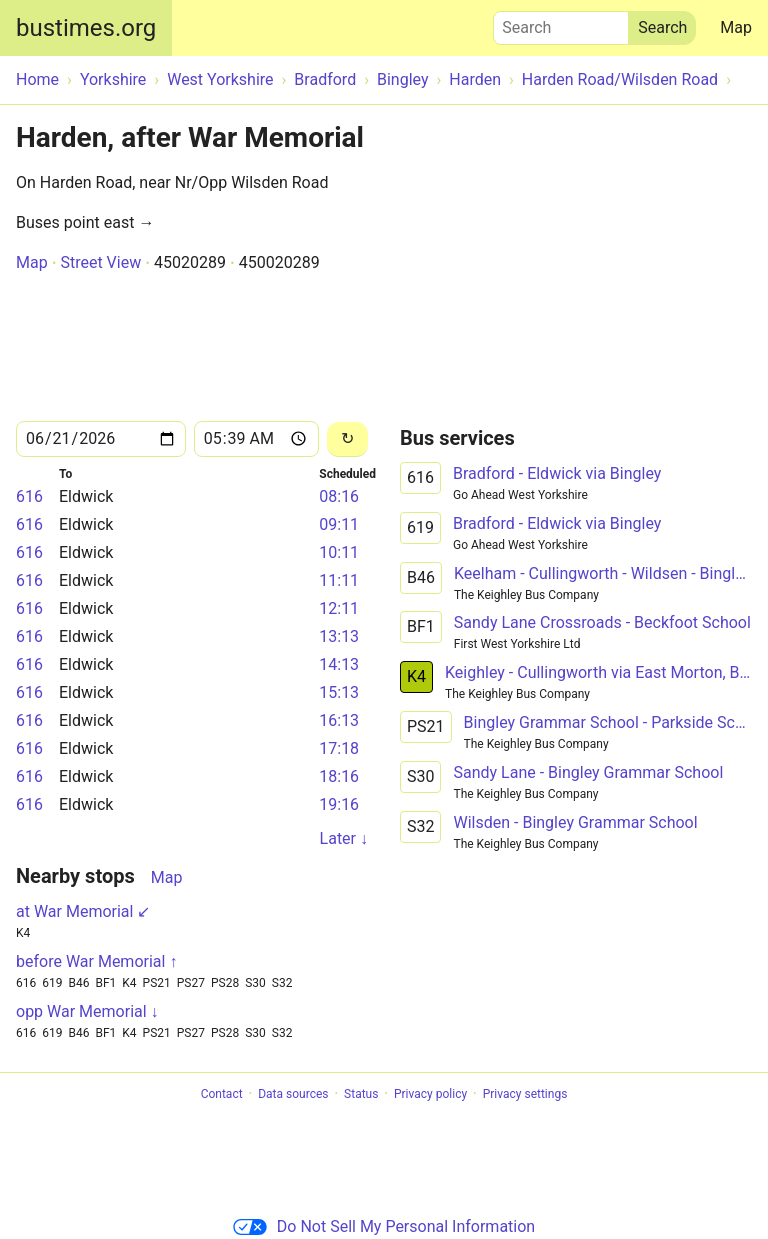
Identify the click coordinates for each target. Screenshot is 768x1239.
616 (29, 496)
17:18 (339, 748)
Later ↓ (344, 838)
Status (361, 1094)
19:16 (339, 804)
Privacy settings (525, 1094)
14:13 (339, 664)
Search (561, 23)
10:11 (339, 552)
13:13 (339, 636)
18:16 (339, 776)
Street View (100, 262)
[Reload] (347, 439)
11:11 (339, 580)
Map (736, 27)
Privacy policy (430, 1094)
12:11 (339, 608)
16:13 (339, 720)
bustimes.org (86, 28)
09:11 (339, 524)
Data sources (293, 1094)
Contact (222, 1094)
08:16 (339, 496)
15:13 (339, 692)
